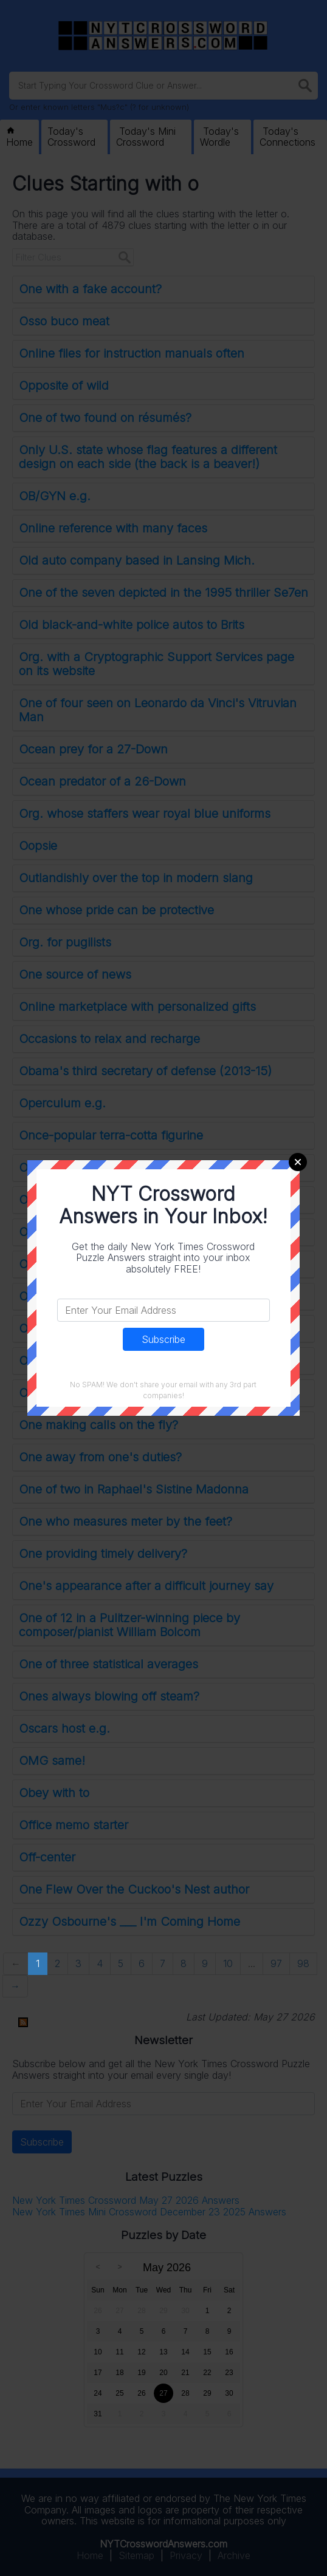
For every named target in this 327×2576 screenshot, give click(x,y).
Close (298, 1162)
